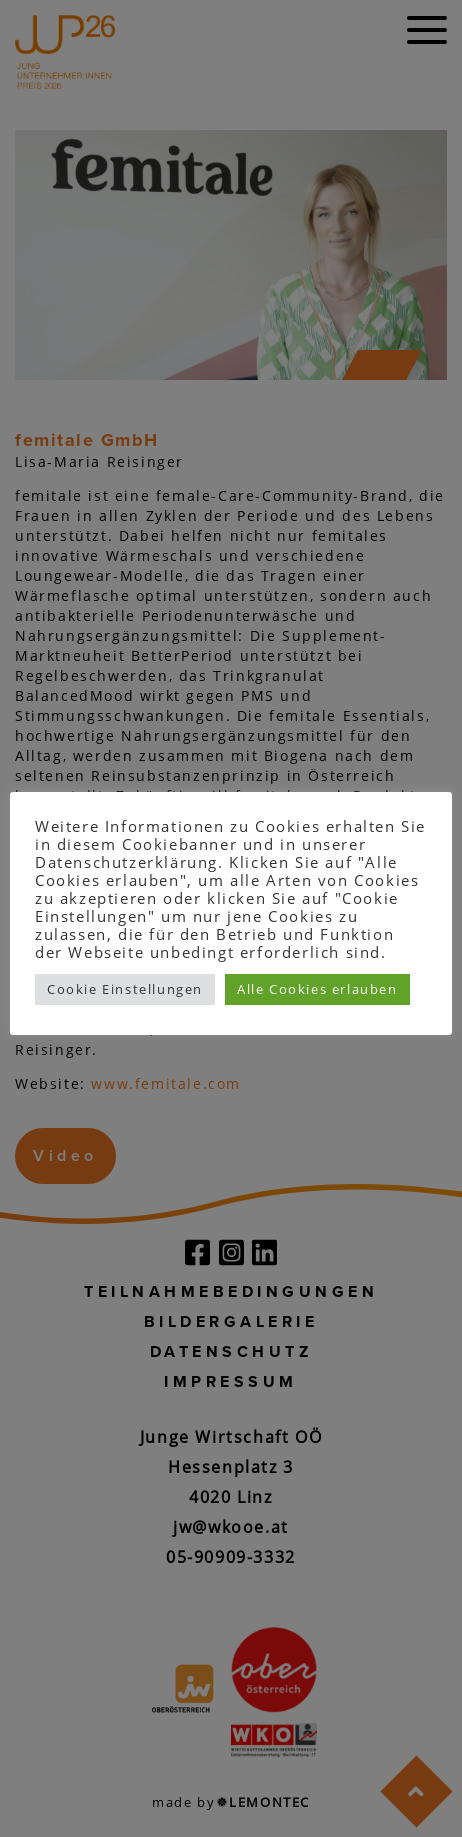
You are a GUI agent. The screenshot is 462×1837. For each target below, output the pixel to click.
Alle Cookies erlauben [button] (317, 989)
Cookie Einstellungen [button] (125, 989)
